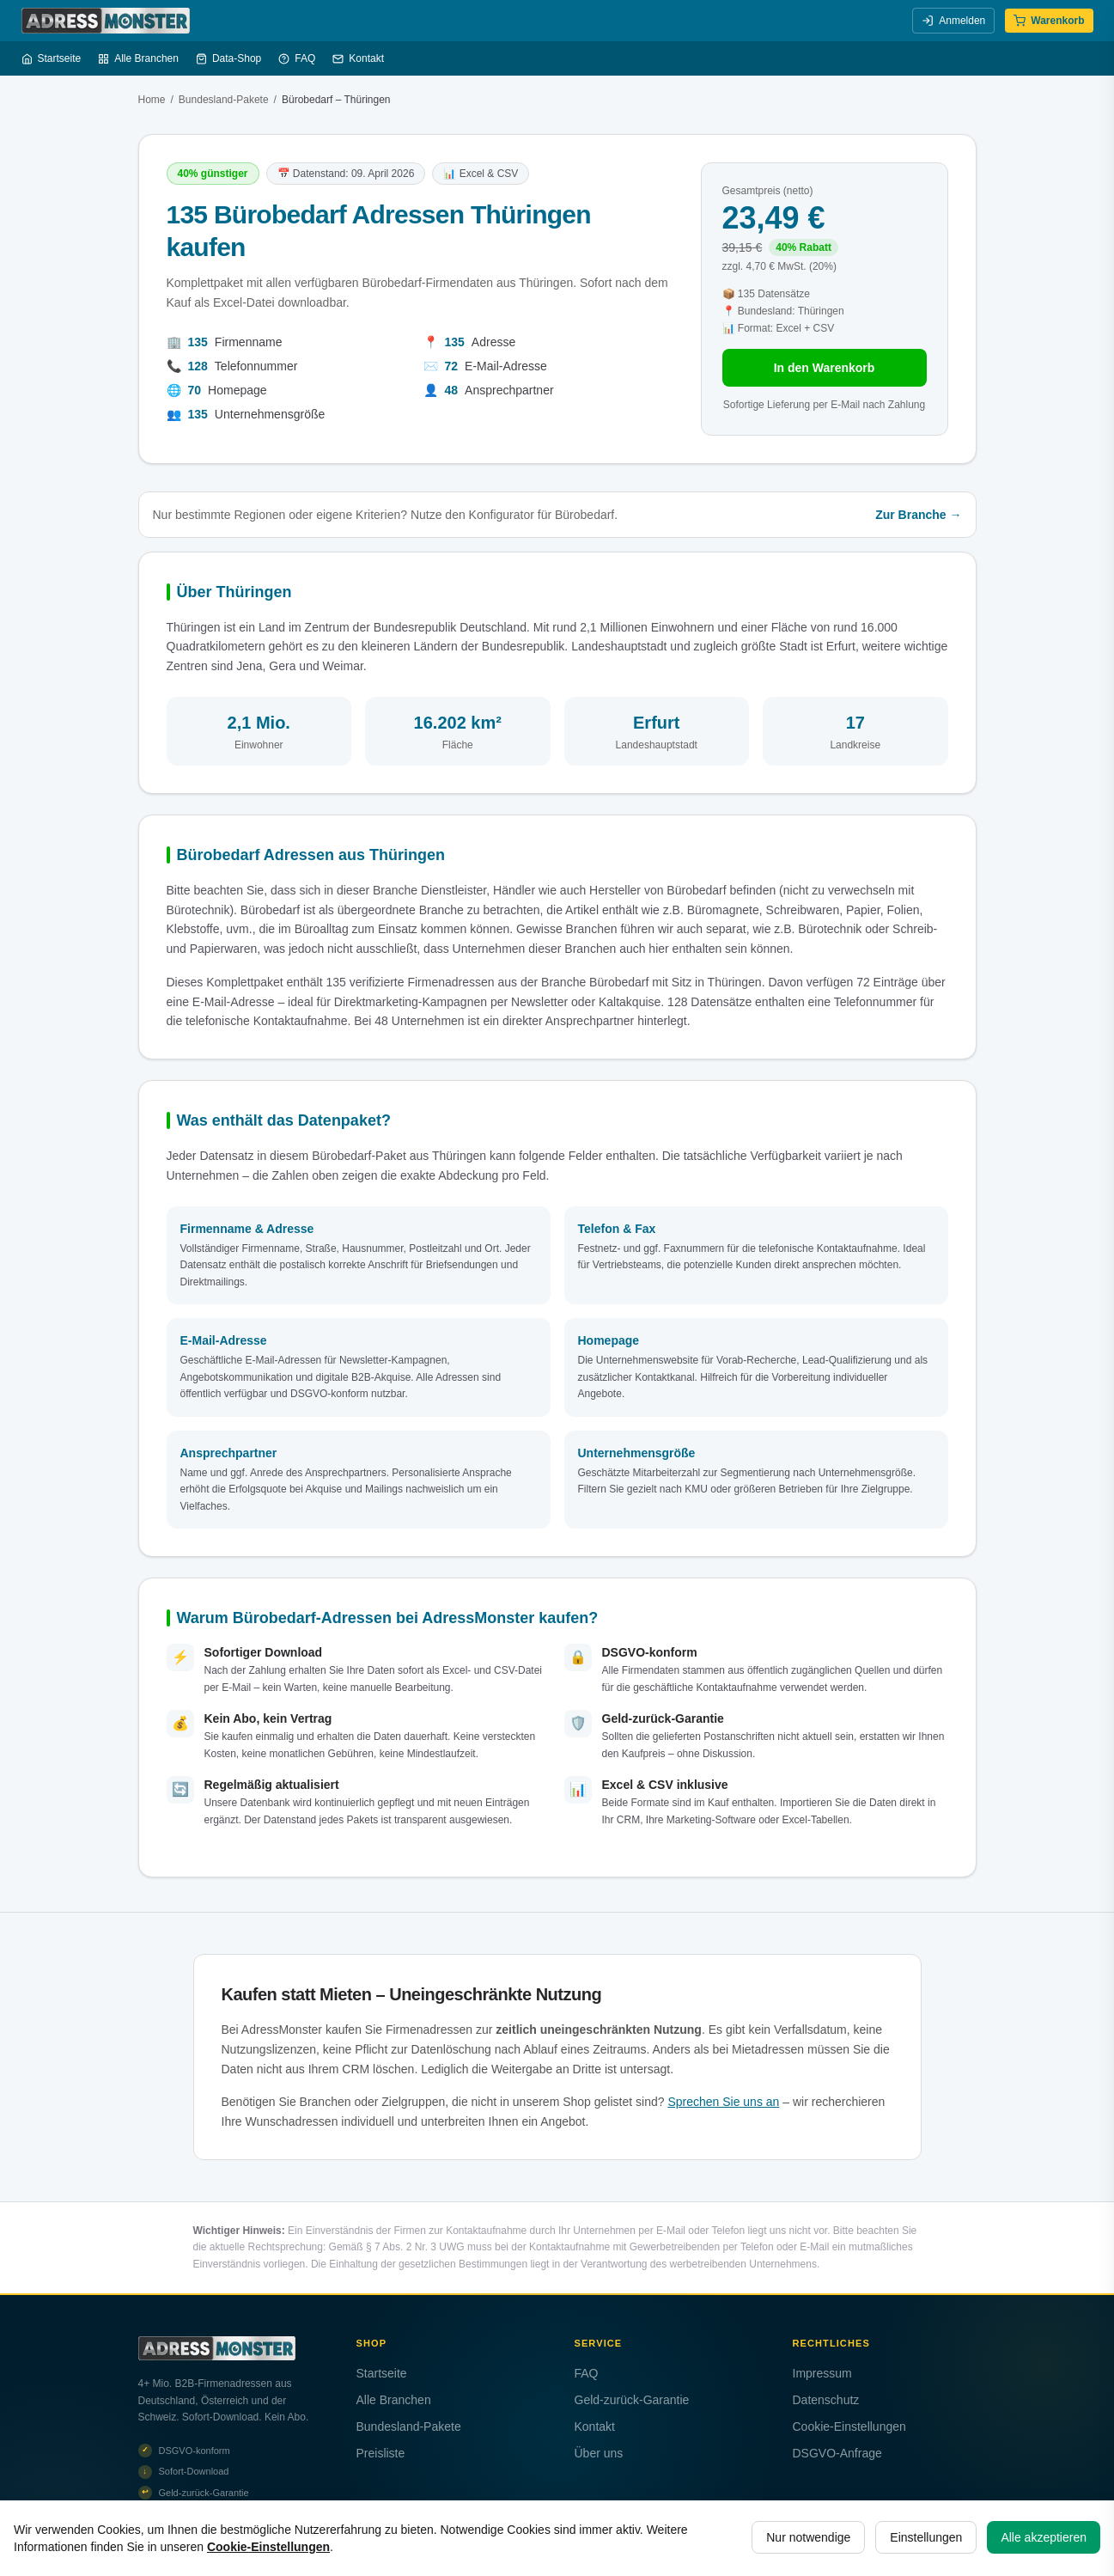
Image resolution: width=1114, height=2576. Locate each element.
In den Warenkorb (824, 368)
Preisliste (380, 2453)
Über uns (599, 2453)
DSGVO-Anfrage (837, 2453)
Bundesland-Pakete (224, 100)
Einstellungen (926, 2537)
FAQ (296, 58)
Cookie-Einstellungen (849, 2426)
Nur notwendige (808, 2537)
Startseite (51, 58)
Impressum (822, 2373)
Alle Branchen (138, 58)
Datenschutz (826, 2400)
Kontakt (358, 58)
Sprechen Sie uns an (723, 2102)
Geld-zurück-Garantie (632, 2400)
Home (152, 100)
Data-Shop (228, 58)
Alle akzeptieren (1044, 2537)
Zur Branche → (918, 515)
